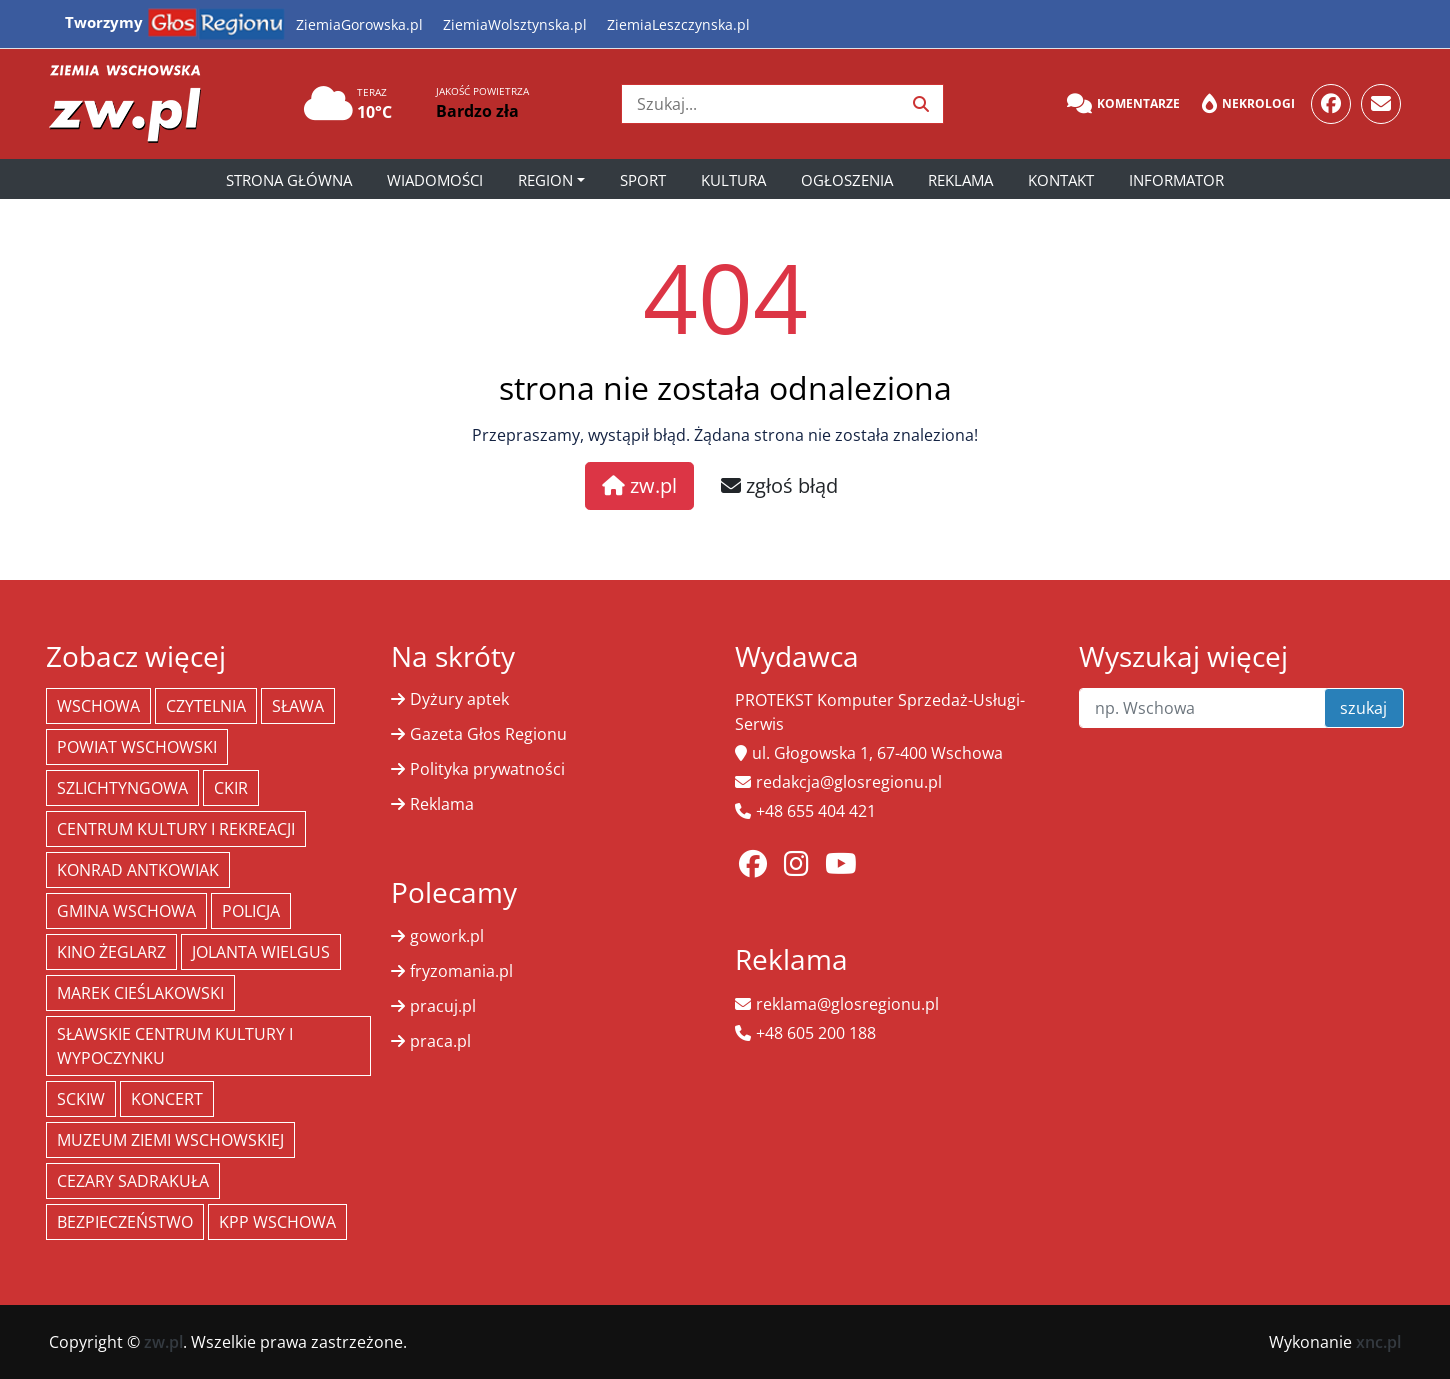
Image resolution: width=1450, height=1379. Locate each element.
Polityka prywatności (487, 769)
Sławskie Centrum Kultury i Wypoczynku (175, 1046)
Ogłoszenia (847, 180)
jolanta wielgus (261, 952)
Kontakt (1061, 180)
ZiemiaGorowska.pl (359, 24)
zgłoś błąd (779, 485)
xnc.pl (1378, 1342)
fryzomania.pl (461, 971)
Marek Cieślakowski (140, 993)
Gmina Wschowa (126, 911)
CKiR (231, 788)
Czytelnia (206, 706)
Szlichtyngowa (122, 788)
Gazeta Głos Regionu (488, 734)
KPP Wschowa (277, 1222)
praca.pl (440, 1041)
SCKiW (81, 1099)
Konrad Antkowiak (138, 870)
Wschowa (98, 706)
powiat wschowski (137, 747)
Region (545, 180)
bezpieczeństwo (125, 1222)
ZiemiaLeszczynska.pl (678, 24)
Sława (298, 706)
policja (251, 911)
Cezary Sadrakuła (133, 1181)
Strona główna (289, 180)
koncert (167, 1099)
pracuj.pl (443, 1006)
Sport (643, 180)
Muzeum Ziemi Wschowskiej (170, 1140)
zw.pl (639, 485)
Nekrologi (1248, 104)
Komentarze (1123, 104)
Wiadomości (435, 180)
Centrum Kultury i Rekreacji (176, 829)
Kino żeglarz (111, 952)
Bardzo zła (477, 111)
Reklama (960, 180)
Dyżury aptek (459, 699)
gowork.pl (447, 936)
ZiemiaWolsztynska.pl (515, 24)
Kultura (733, 180)
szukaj (1363, 708)
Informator (1176, 180)
